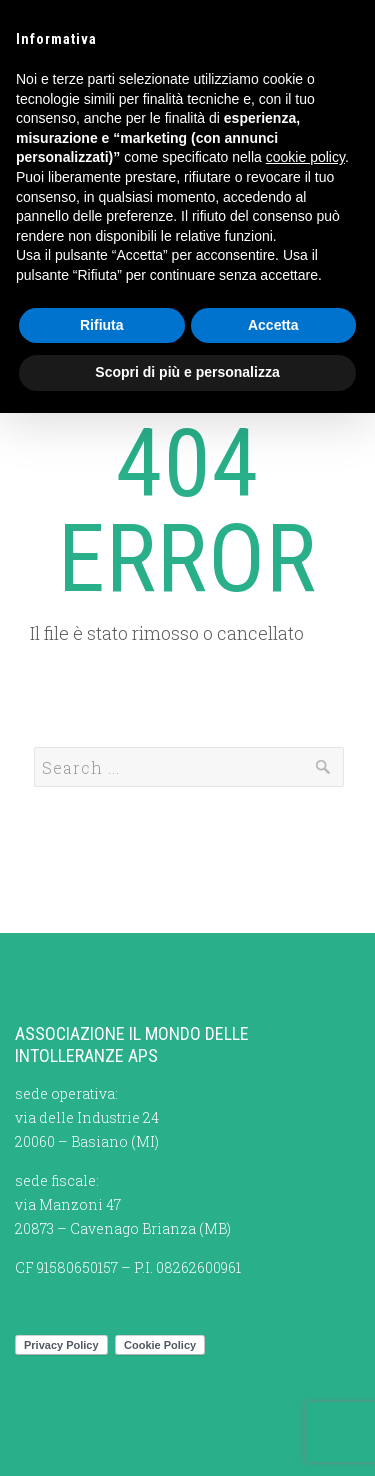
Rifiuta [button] (102, 325)
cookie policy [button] (305, 157)
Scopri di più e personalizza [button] (187, 372)
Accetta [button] (273, 325)
